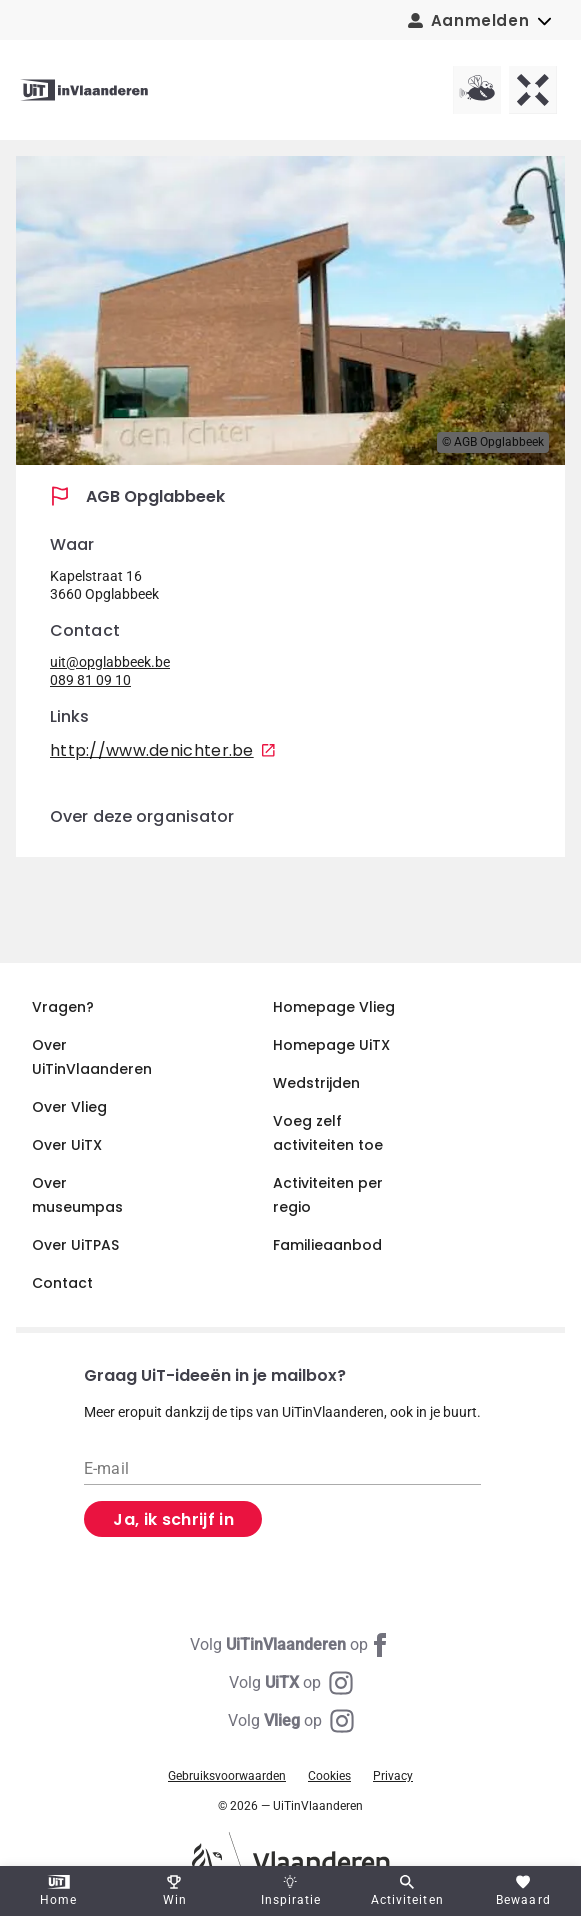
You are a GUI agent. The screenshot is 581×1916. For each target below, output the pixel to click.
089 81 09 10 (90, 680)
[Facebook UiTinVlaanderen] (291, 1645)
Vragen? (63, 1007)
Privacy (393, 1776)
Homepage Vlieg (334, 1007)
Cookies (329, 1776)
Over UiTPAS (75, 1245)
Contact (62, 1283)
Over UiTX (67, 1145)
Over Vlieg (69, 1107)
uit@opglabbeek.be (110, 662)
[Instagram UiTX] (291, 1683)
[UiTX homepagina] (533, 90)
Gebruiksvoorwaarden (227, 1776)
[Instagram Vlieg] (291, 1721)
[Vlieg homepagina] (477, 90)
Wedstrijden (316, 1083)
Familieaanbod (327, 1245)
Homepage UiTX (331, 1045)
